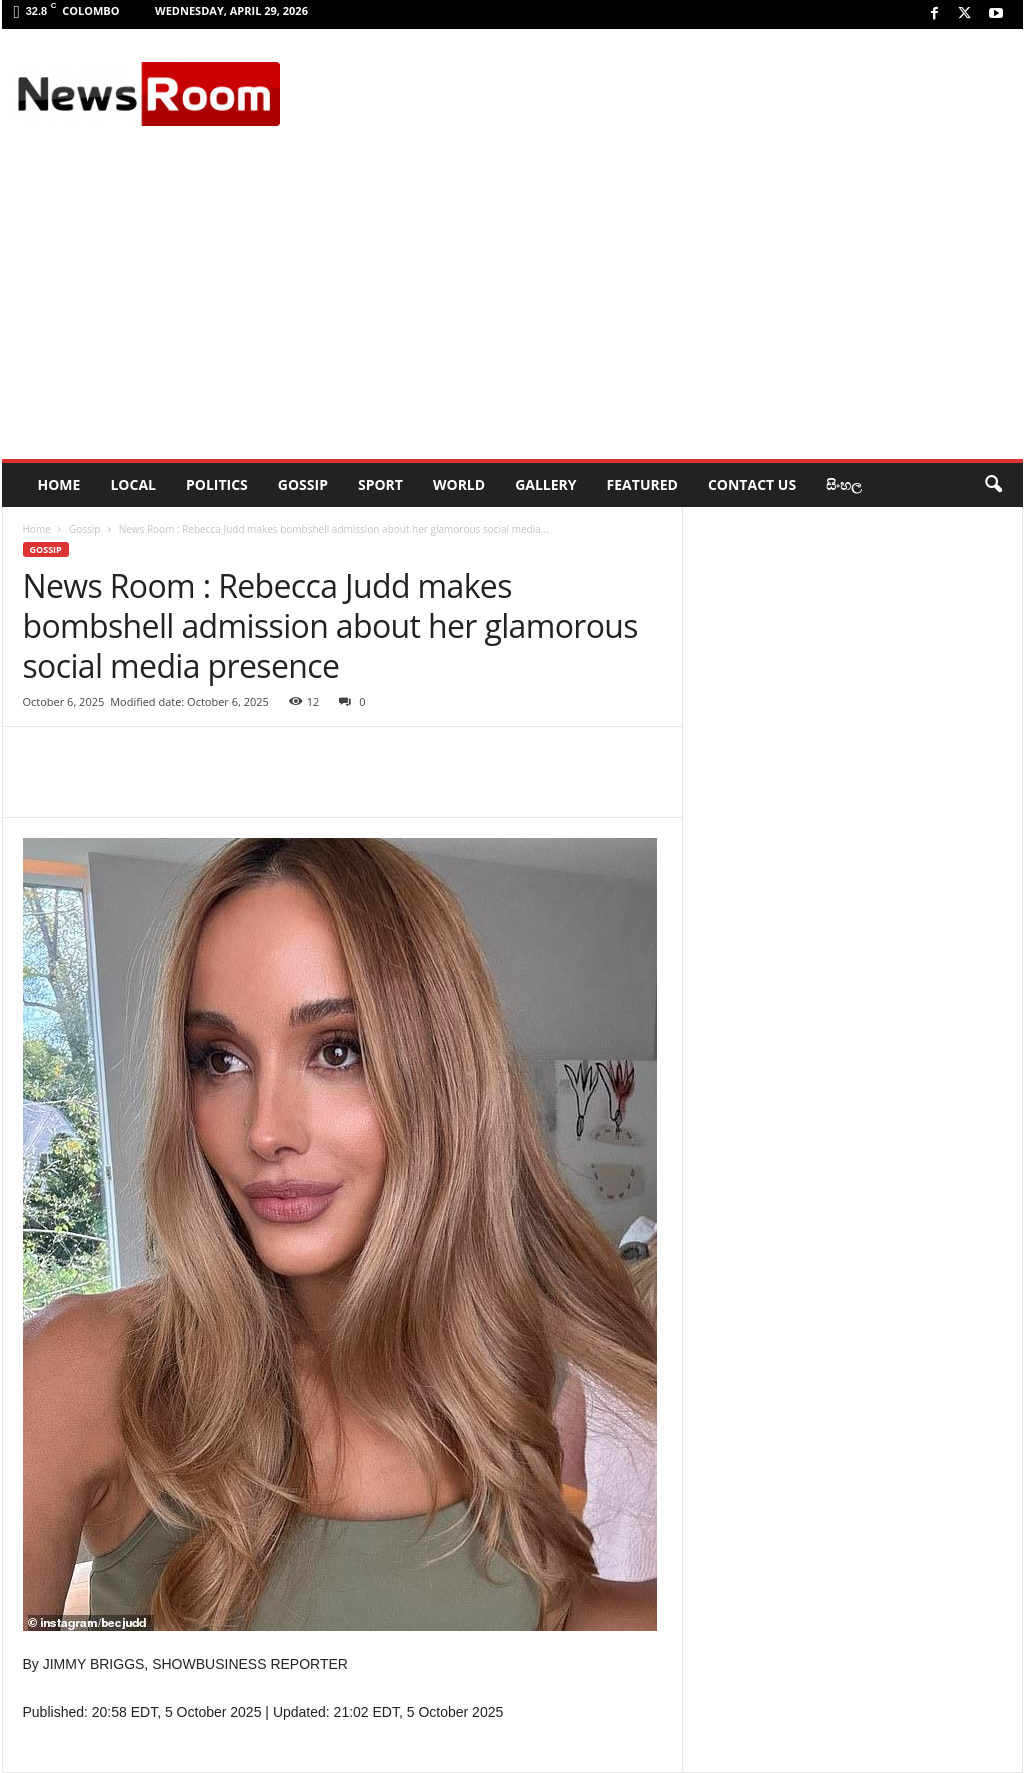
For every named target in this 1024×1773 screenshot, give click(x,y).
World (459, 484)
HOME (59, 484)
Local (133, 484)
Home (37, 529)
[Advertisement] (512, 309)
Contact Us (752, 484)
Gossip (303, 484)
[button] (993, 485)
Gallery (545, 484)
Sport (380, 484)
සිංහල (844, 484)
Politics (217, 484)
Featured (642, 484)
